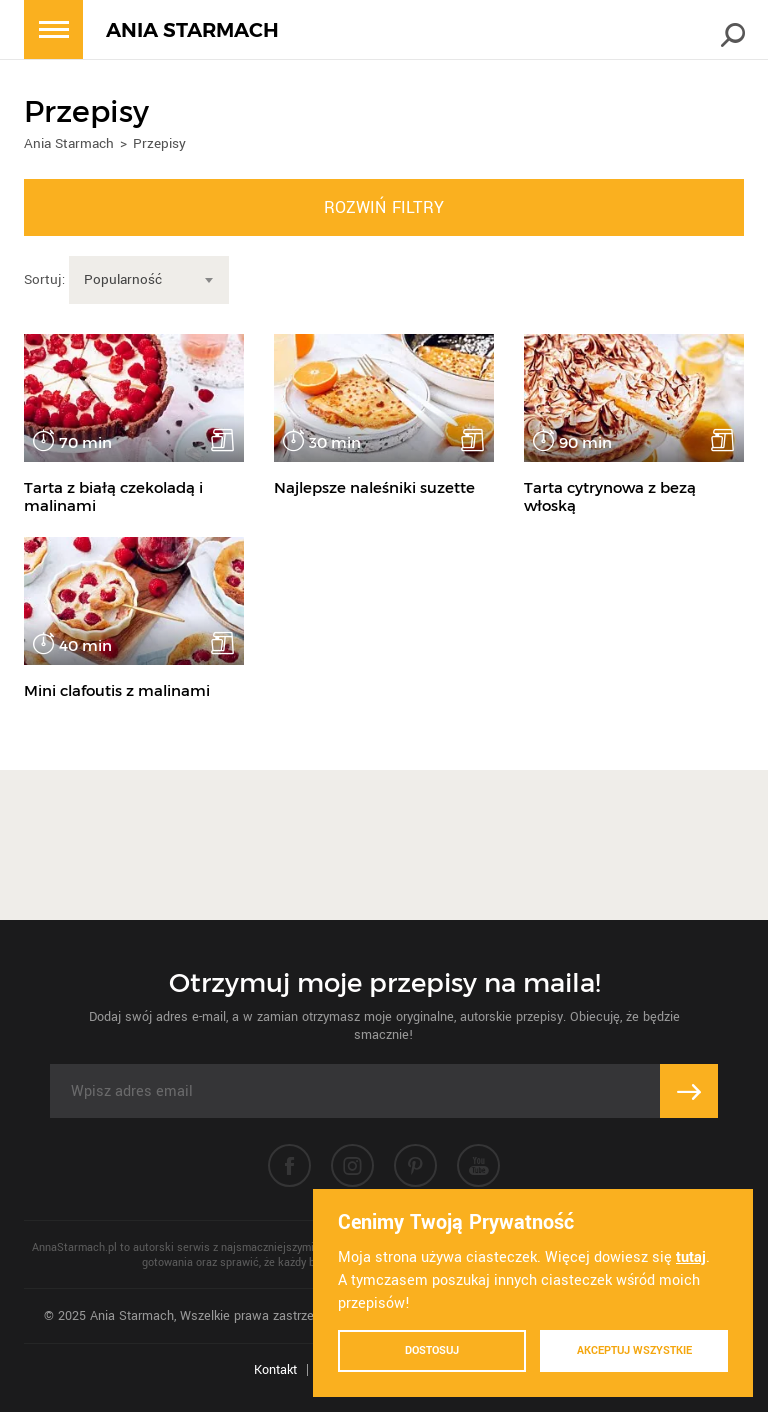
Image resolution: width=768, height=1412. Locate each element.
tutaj (691, 1257)
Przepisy (159, 143)
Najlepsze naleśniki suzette (374, 487)
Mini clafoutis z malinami (117, 690)
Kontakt (275, 1370)
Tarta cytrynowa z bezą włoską (610, 496)
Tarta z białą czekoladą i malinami (113, 496)
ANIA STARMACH (192, 30)
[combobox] (149, 280)
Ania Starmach (69, 143)
